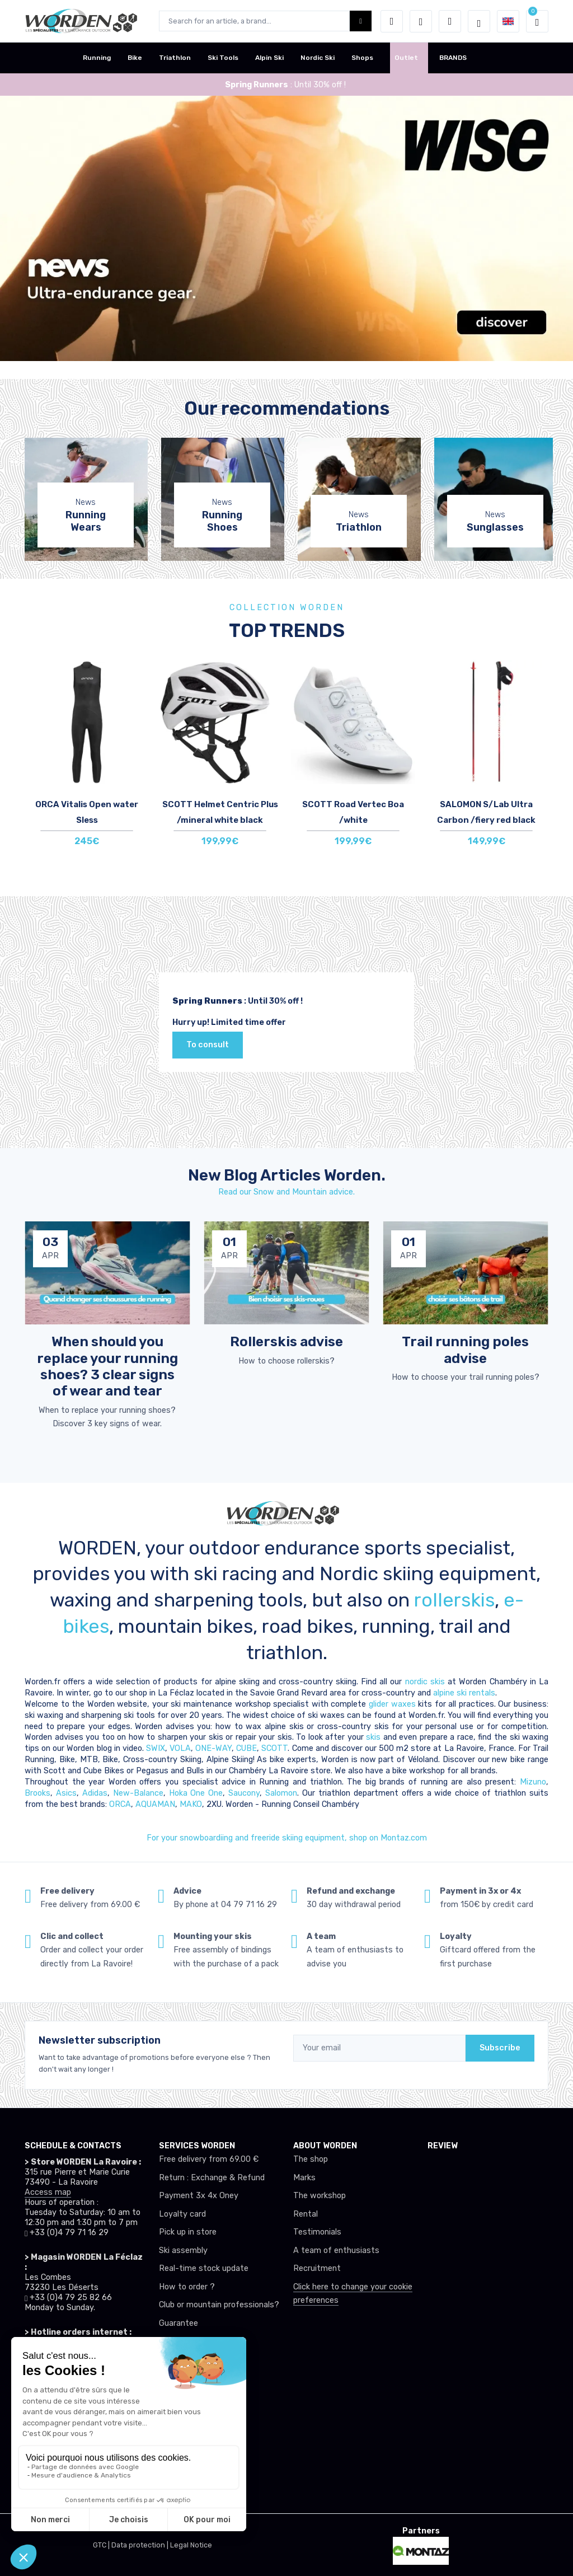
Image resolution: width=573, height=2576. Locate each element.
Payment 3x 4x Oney (198, 2195)
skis (374, 1737)
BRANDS (453, 58)
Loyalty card (182, 2214)
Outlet (406, 58)
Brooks (37, 1793)
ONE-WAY (213, 1748)
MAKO (191, 1804)
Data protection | (140, 2545)
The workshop (319, 2195)
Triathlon (175, 58)
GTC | (102, 2545)
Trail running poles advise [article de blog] (465, 1349)
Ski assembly (183, 2250)
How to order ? (187, 2287)
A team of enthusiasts (336, 2250)
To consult (207, 1045)
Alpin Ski (269, 58)
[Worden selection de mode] (479, 21)
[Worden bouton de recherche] (361, 21)
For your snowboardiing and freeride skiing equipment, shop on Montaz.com (287, 1838)
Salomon (281, 1793)
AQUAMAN (155, 1804)
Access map (48, 2192)
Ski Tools (223, 58)
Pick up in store (188, 2232)
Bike (135, 58)
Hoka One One (196, 1793)
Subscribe (500, 2048)
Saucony (244, 1793)
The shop (310, 2159)
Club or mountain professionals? (219, 2305)
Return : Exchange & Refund (212, 2177)
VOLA (180, 1748)
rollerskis (454, 1600)
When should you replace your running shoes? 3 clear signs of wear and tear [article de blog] (107, 1366)
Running (97, 58)
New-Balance (138, 1793)
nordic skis (425, 1682)
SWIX (155, 1748)
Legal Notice (191, 2545)
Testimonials (317, 2232)
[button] (392, 21)
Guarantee (178, 2323)
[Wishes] (421, 21)
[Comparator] (450, 21)
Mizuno (533, 1782)
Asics (66, 1793)
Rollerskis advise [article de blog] (286, 1341)
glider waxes (390, 1704)
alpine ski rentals (464, 1693)
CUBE (246, 1748)
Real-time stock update (203, 2268)
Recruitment (317, 2268)
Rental (305, 2214)
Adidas (94, 1793)
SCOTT (274, 1748)
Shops (362, 58)
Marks (304, 2177)
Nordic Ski (317, 58)
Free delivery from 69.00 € (209, 2159)
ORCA (120, 1804)
